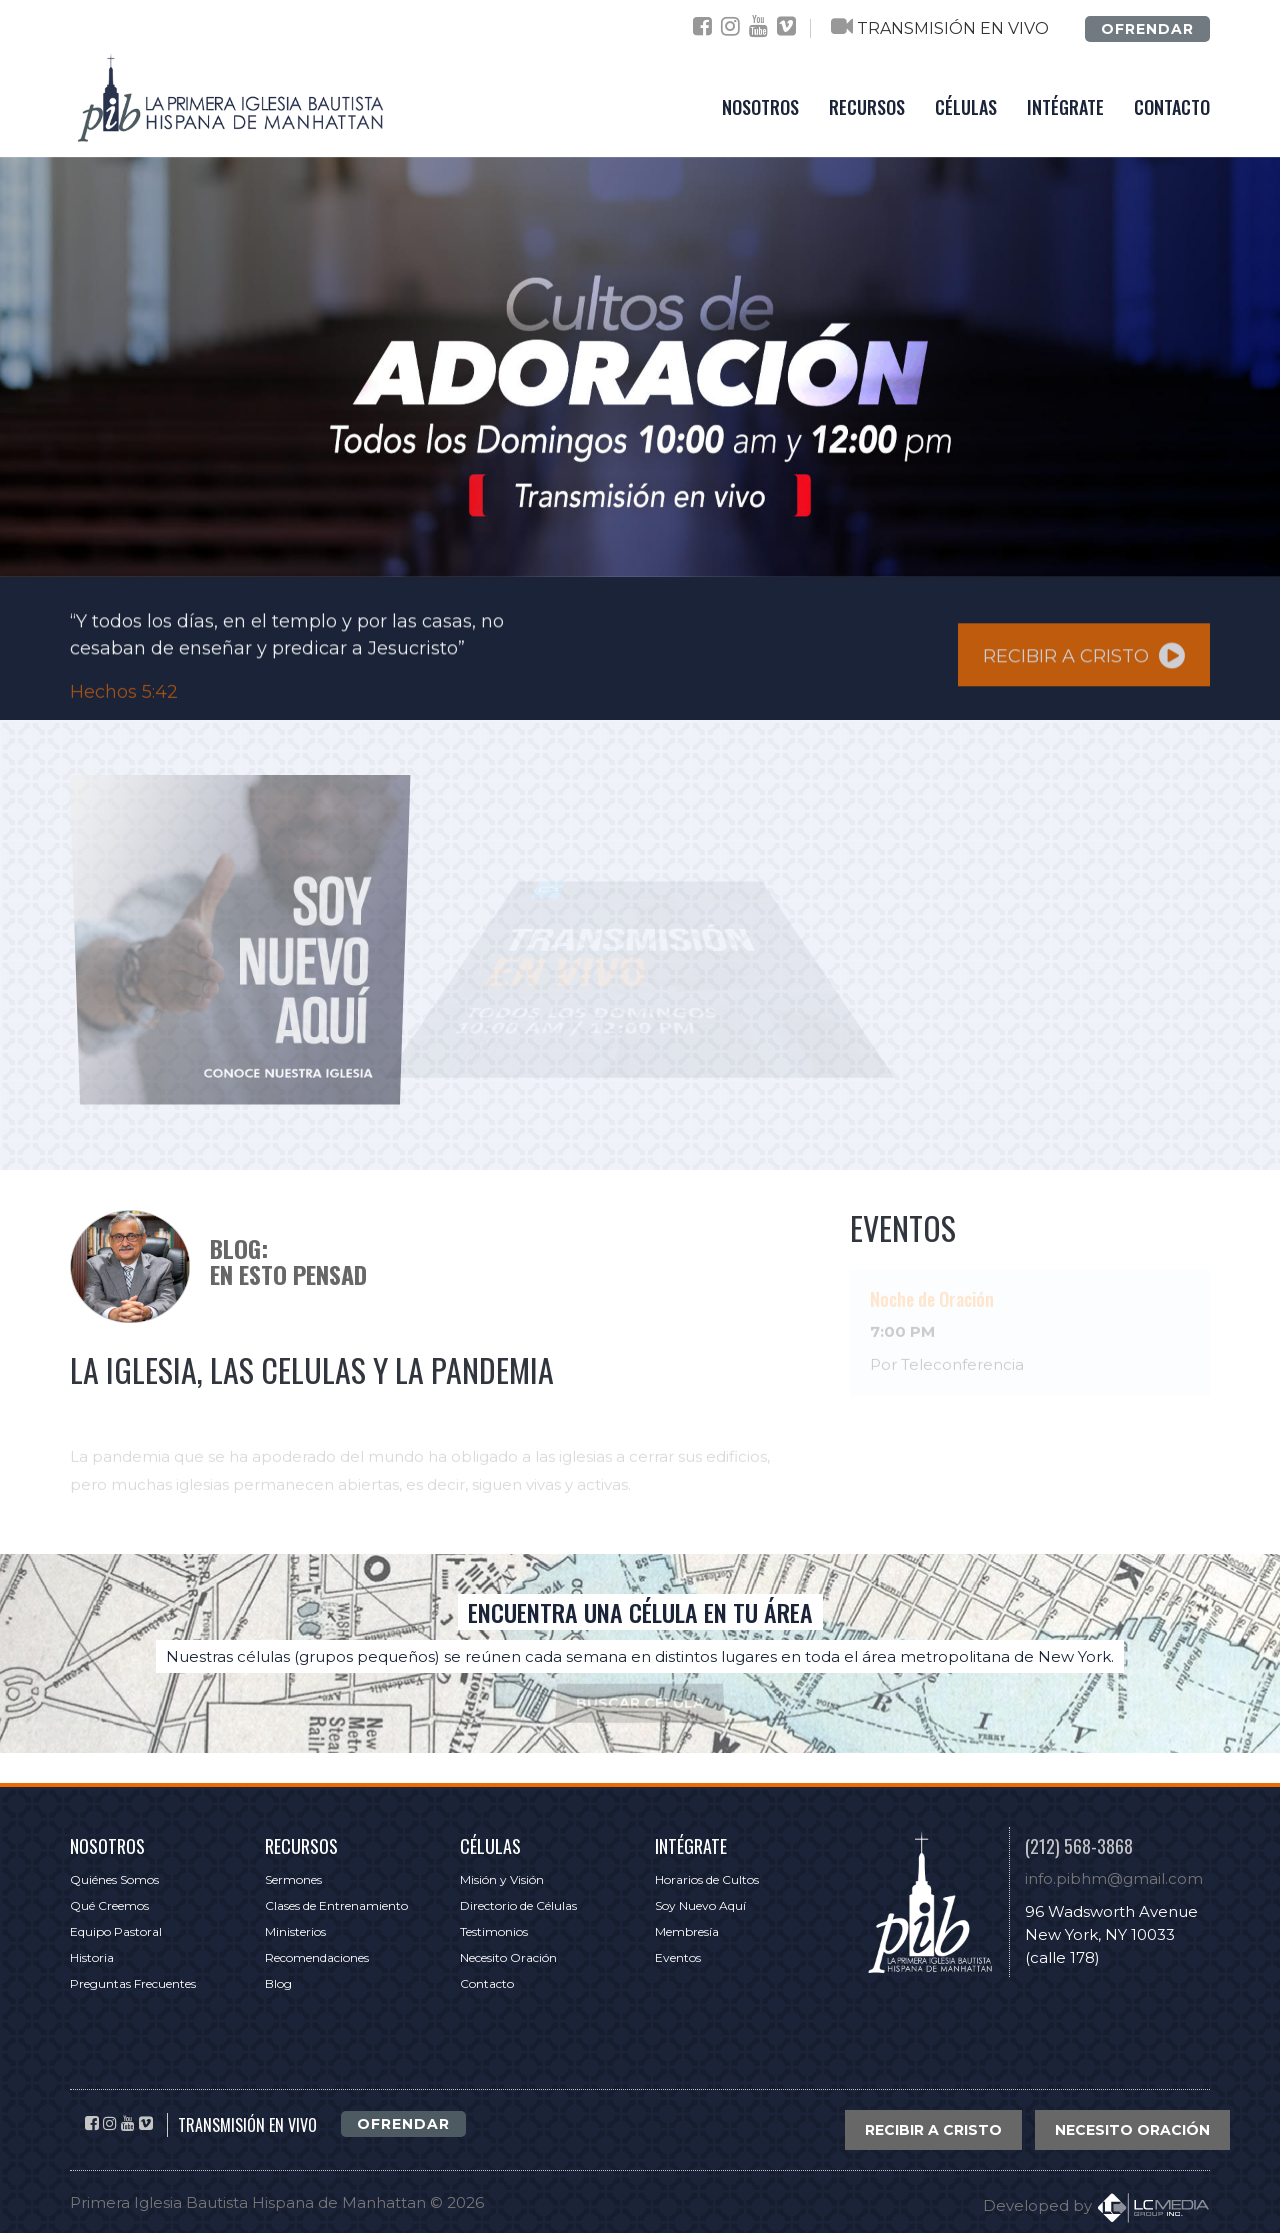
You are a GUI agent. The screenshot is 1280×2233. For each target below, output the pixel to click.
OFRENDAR (1147, 29)
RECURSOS (867, 107)
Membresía (687, 1931)
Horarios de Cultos (707, 1879)
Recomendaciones (317, 1957)
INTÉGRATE (1065, 107)
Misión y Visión (502, 1879)
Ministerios (295, 1931)
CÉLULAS (966, 107)
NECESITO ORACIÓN (1132, 2130)
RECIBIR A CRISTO (1084, 662)
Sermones (293, 1879)
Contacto (487, 1983)
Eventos (678, 1957)
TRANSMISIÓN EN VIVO (953, 28)
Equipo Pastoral (116, 1931)
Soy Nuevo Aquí (700, 1905)
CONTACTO (1172, 107)
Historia (92, 1957)
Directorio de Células (518, 1905)
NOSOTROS (760, 107)
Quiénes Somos (114, 1879)
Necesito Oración (508, 1957)
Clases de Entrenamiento (336, 1905)
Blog (278, 1983)
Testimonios (494, 1931)
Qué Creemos (109, 1905)
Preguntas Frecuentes (133, 1983)
